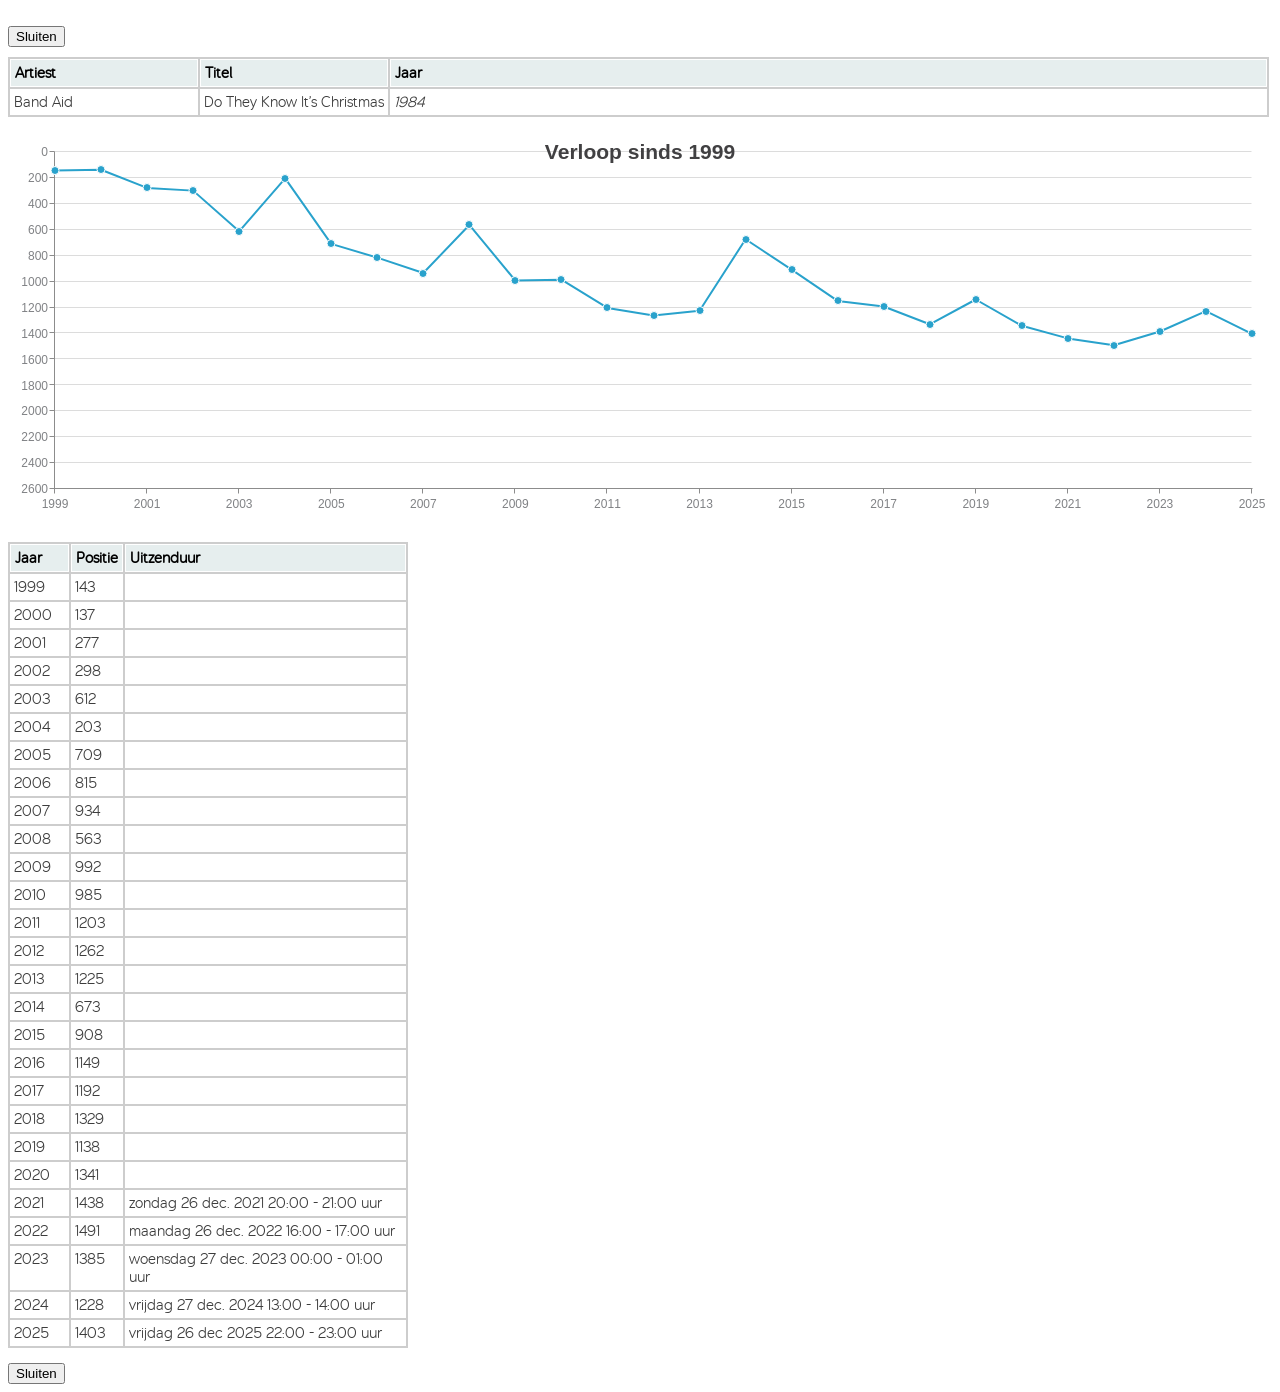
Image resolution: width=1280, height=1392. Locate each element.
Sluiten (36, 36)
